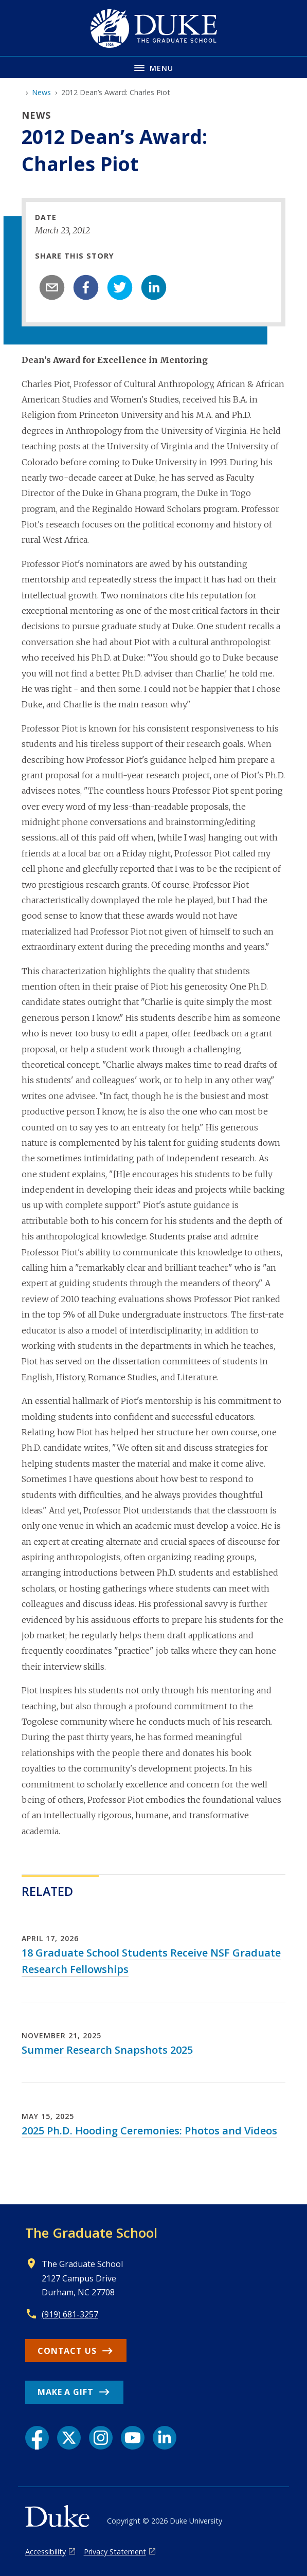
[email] (52, 287)
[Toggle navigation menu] (153, 67)
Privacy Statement (115, 2551)
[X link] (69, 2438)
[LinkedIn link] (164, 2438)
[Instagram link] (101, 2438)
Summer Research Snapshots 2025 (107, 2050)
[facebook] (86, 287)
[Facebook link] (37, 2438)
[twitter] (120, 287)
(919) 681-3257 (70, 2314)
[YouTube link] (133, 2438)
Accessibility (45, 2551)
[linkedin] (154, 287)
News (41, 92)
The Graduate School (91, 2232)
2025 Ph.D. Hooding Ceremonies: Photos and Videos (149, 2130)
